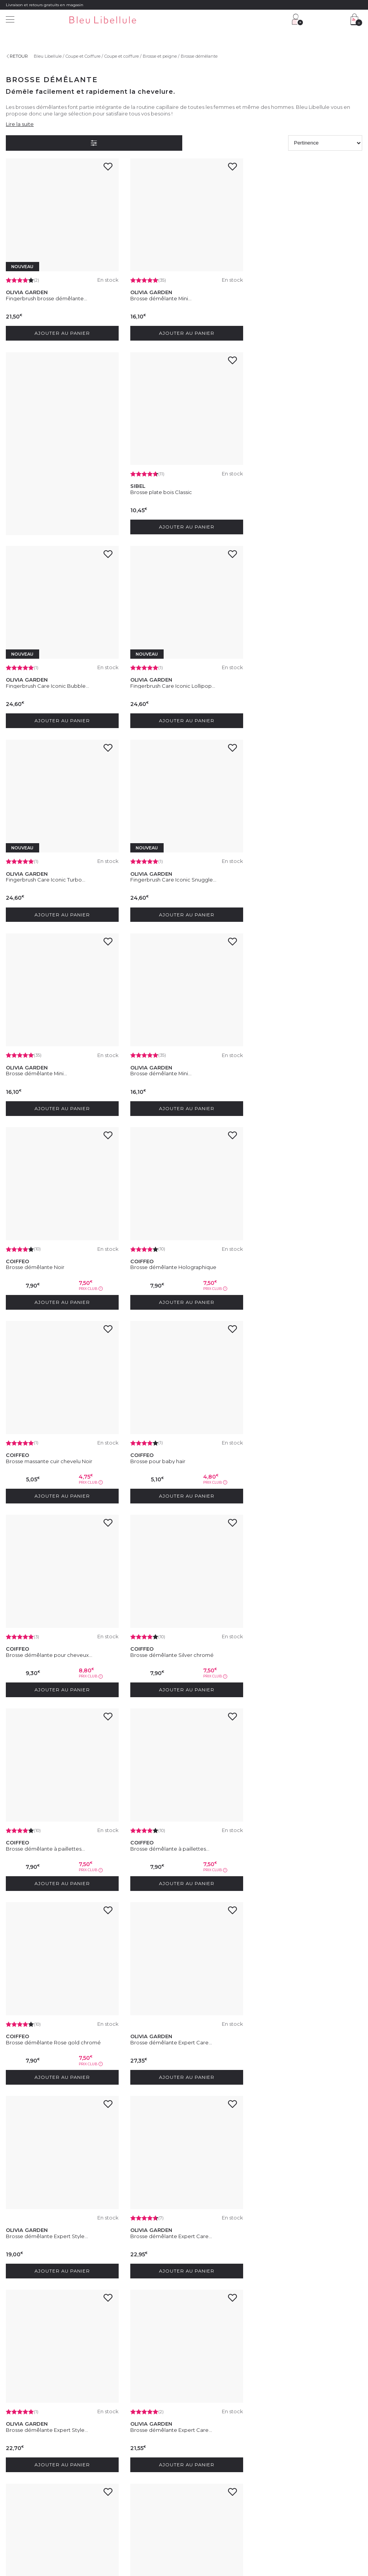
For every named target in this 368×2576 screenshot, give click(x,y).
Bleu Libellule (48, 56)
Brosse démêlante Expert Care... (169, 1448)
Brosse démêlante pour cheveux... (294, 1064)
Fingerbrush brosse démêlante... (46, 296)
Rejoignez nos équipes (29, 2470)
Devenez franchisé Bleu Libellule (39, 2479)
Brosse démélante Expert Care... (47, 2216)
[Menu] (10, 20)
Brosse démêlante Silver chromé (47, 1256)
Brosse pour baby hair (155, 1064)
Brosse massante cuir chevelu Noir (49, 1064)
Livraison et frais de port (121, 2479)
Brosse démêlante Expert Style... (292, 1448)
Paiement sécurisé (116, 2488)
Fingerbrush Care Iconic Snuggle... (171, 680)
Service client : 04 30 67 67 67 (127, 2451)
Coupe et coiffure (121, 56)
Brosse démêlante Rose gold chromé (53, 1448)
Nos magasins (20, 2460)
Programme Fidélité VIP (214, 2460)
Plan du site (278, 2531)
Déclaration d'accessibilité (235, 2531)
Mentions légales (23, 2531)
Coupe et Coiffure (83, 56)
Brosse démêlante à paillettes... (167, 1256)
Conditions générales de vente (76, 2531)
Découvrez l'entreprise (28, 2451)
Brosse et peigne (160, 56)
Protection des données (135, 2531)
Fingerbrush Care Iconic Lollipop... (293, 488)
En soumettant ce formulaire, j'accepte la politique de (179, 2410)
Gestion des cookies (184, 2531)
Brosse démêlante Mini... (159, 296)
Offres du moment (209, 2470)
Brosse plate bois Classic (36, 488)
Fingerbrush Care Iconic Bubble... (170, 488)
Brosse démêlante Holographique (294, 872)
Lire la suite (20, 124)
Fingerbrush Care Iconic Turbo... (45, 680)
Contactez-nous (114, 2460)
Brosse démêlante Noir (157, 872)
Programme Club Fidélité (215, 2451)
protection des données (239, 2410)
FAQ (102, 2470)
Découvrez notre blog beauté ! (36, 2488)
